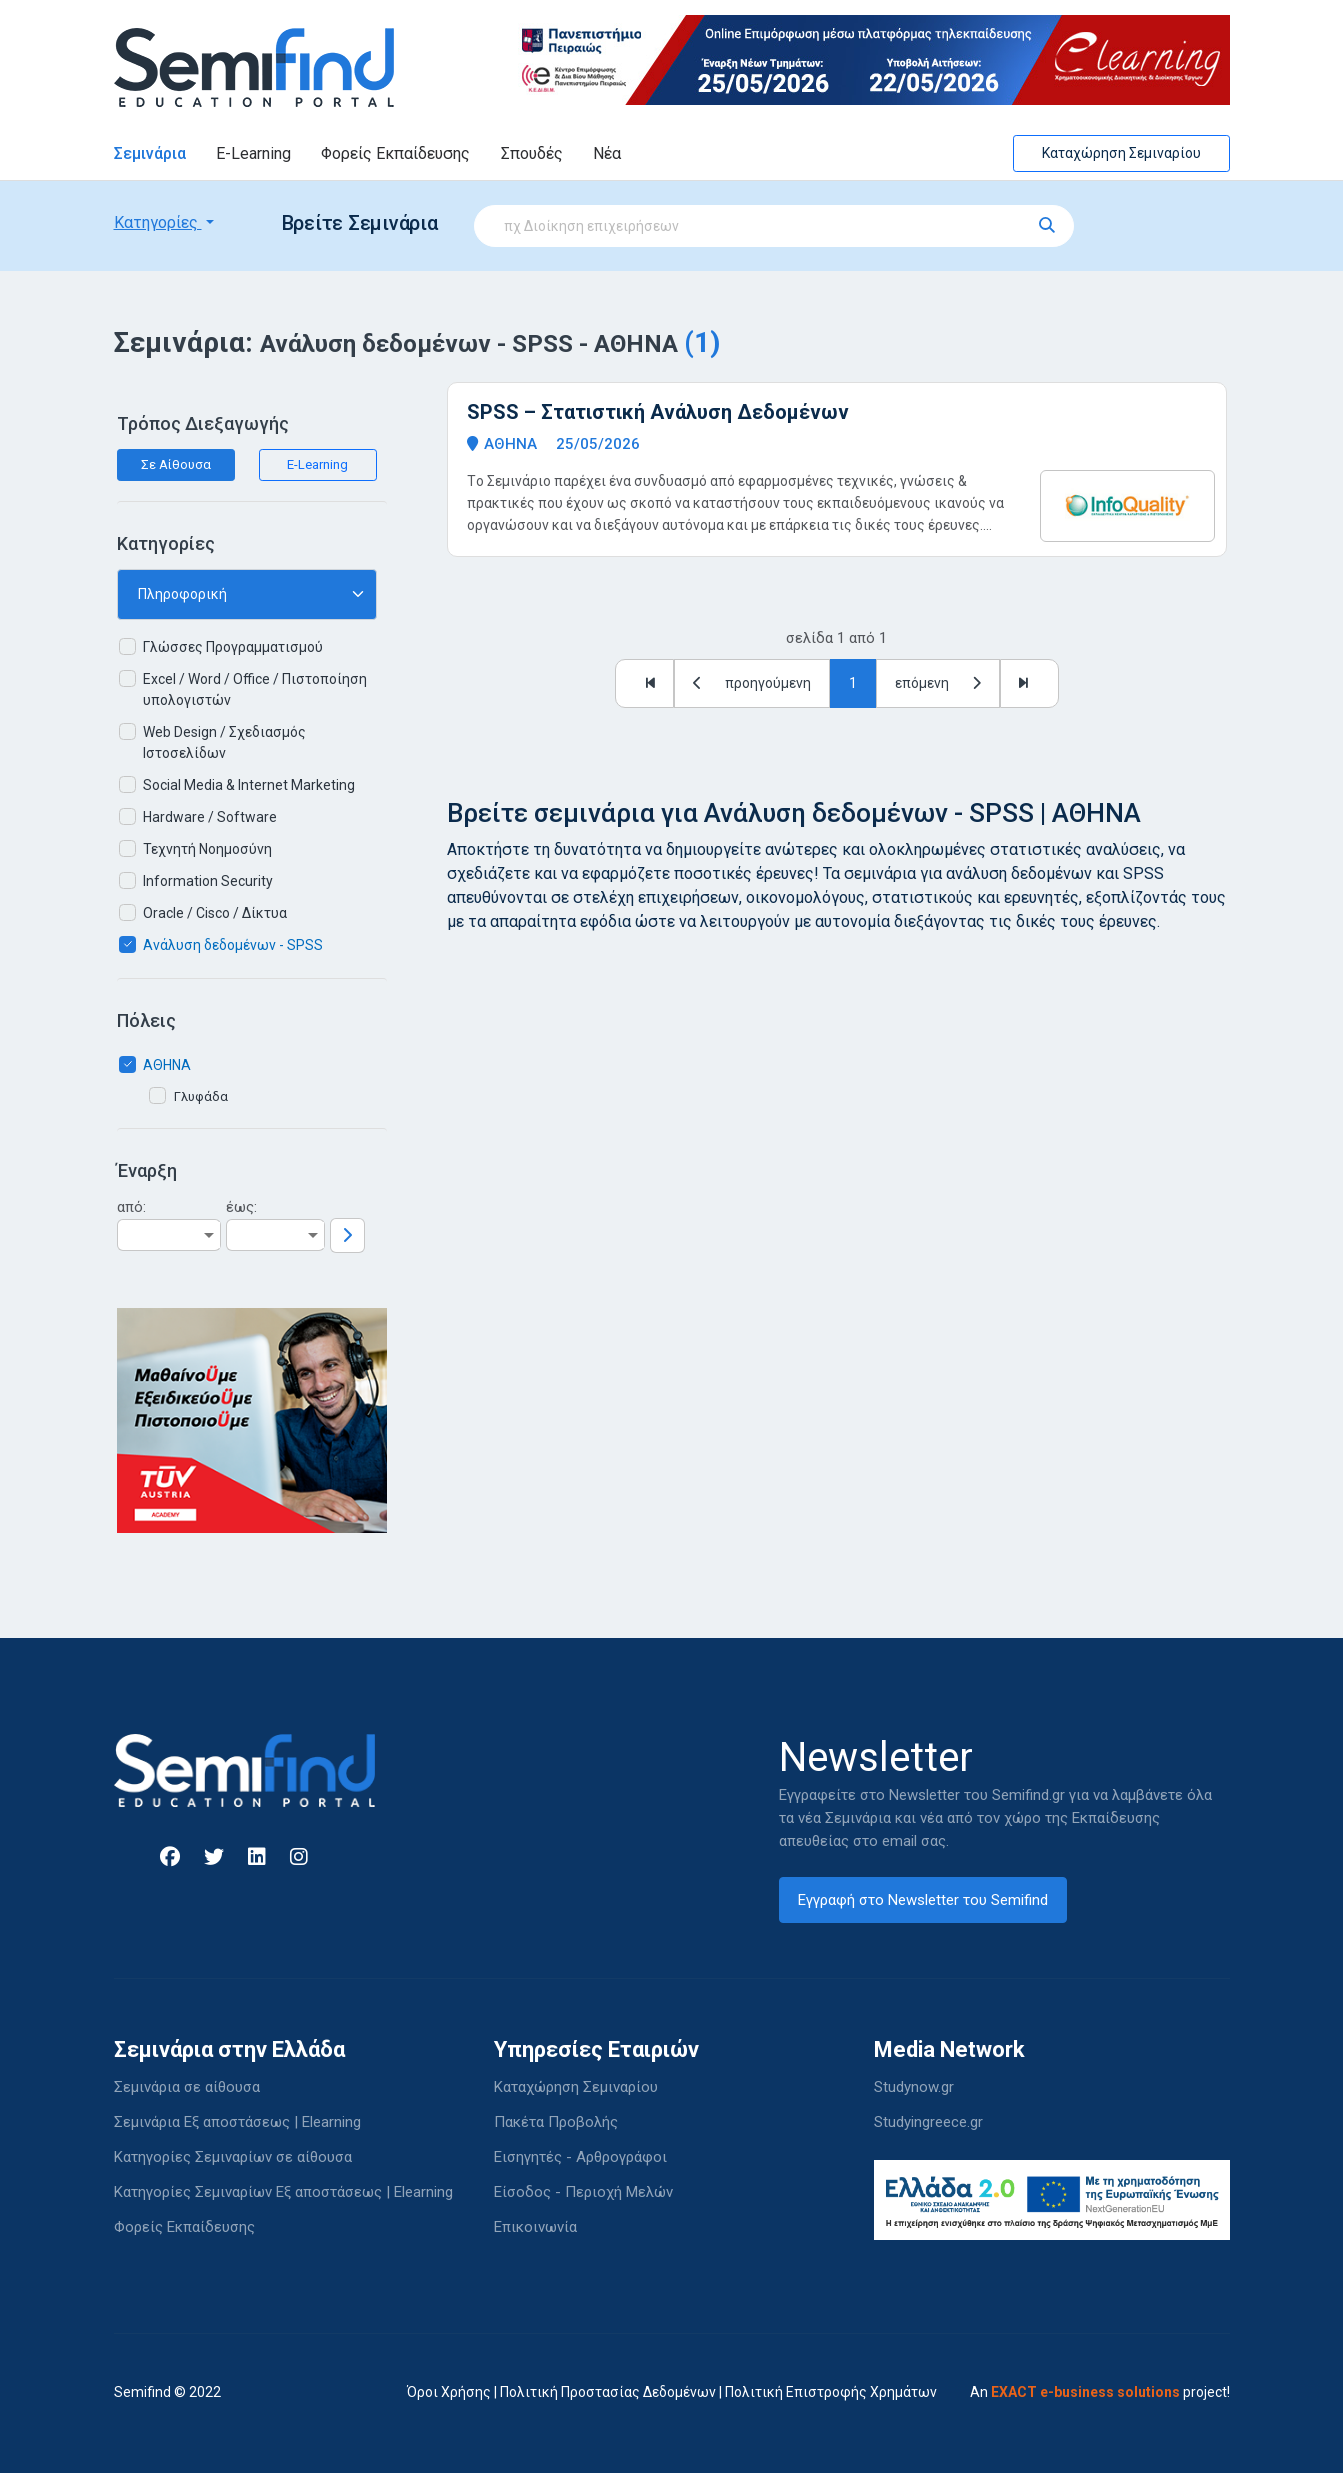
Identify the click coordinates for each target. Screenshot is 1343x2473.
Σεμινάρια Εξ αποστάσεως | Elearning (237, 2122)
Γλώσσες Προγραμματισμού (233, 647)
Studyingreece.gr (928, 2122)
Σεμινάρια (150, 153)
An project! (1100, 2392)
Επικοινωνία (535, 2227)
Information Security (208, 881)
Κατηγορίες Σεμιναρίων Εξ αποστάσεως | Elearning (283, 2192)
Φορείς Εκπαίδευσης (395, 153)
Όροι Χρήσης (449, 2392)
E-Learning (253, 153)
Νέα (607, 153)
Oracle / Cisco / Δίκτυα (215, 913)
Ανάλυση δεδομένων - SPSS (233, 945)
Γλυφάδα (201, 1096)
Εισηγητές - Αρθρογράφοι (580, 2157)
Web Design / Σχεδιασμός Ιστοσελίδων (224, 742)
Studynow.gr (914, 2087)
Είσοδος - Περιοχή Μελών (583, 2192)
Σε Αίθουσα (176, 464)
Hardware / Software (210, 817)
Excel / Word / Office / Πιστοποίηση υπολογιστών (255, 689)
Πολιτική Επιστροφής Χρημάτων (831, 2392)
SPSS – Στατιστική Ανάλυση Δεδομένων (658, 412)
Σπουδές (532, 153)
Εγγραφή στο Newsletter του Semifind (923, 1900)
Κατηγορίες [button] (158, 222)
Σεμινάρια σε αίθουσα (187, 2087)
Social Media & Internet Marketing (249, 785)
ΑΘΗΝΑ (167, 1065)
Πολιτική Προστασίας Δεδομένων (608, 2392)
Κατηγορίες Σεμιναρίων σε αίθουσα (233, 2157)
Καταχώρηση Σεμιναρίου (1121, 153)
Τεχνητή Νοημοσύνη (207, 849)
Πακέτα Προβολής (556, 2122)
